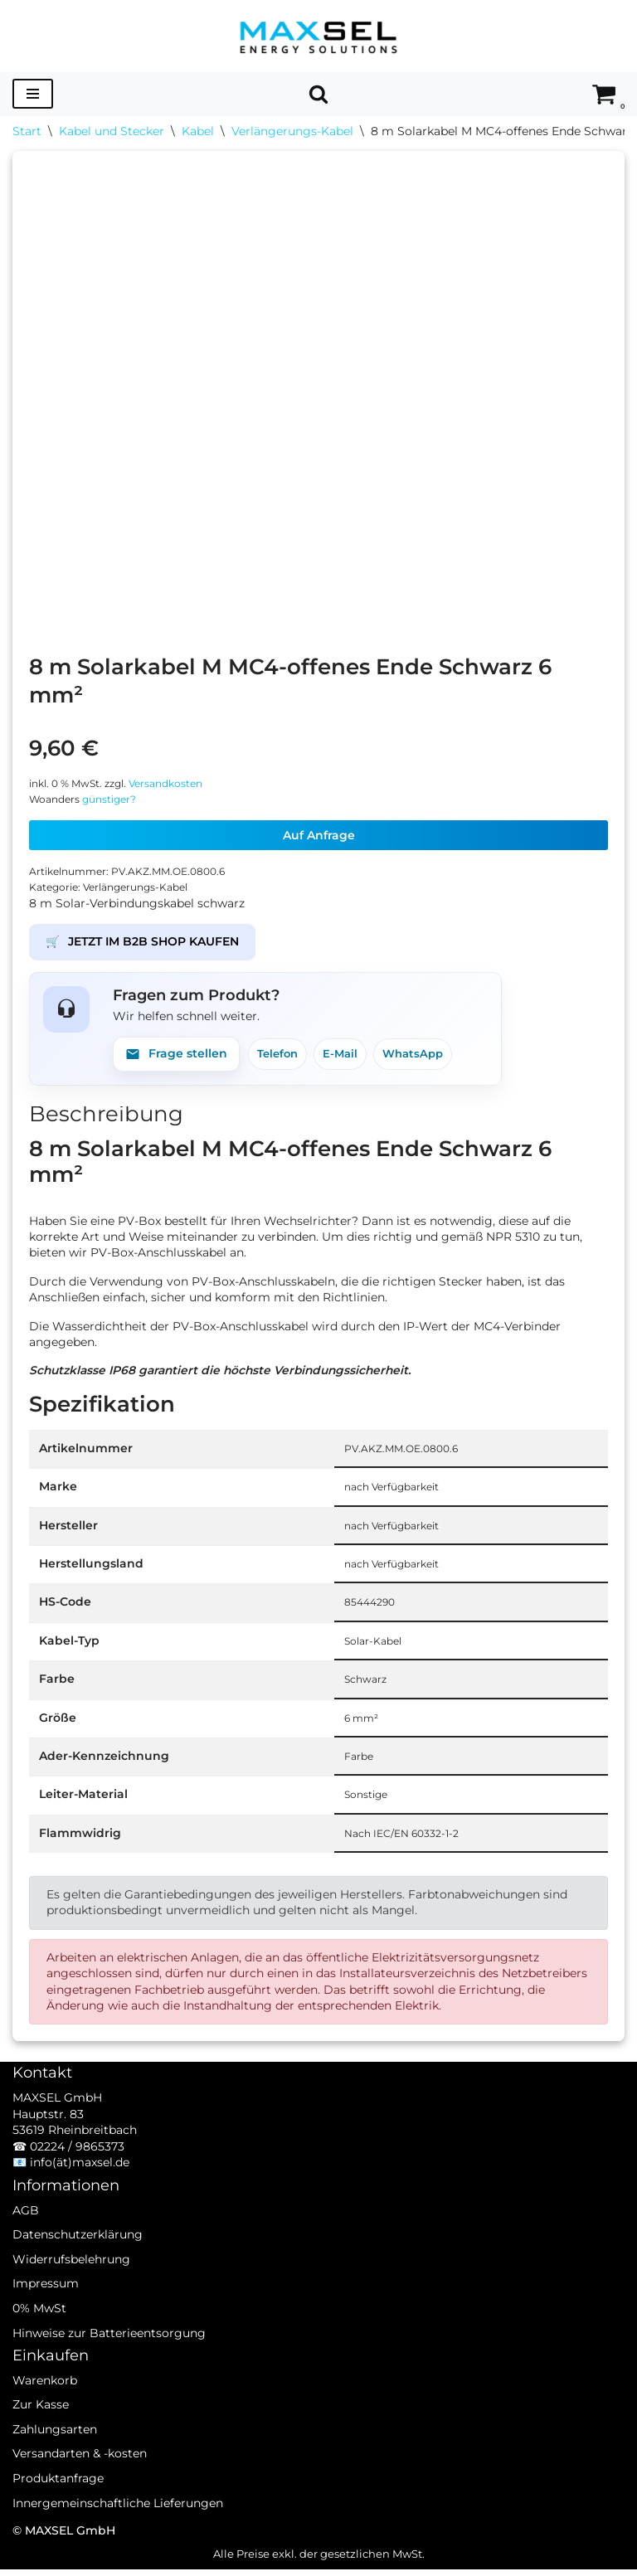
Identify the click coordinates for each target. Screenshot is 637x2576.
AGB (25, 2239)
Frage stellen (176, 1055)
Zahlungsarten (54, 2458)
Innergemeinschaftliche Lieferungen (117, 2532)
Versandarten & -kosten (79, 2483)
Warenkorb (44, 2409)
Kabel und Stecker (111, 131)
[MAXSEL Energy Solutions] (318, 36)
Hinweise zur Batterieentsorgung (109, 2362)
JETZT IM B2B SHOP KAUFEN (142, 944)
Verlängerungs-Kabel (292, 131)
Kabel (198, 131)
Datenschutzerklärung (77, 2263)
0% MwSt (39, 2337)
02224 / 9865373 (77, 2175)
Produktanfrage (58, 2507)
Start (26, 131)
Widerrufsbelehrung (71, 2288)
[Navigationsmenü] (32, 94)
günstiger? (115, 800)
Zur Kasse (40, 2434)
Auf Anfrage (319, 836)
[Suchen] (318, 94)
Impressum (45, 2313)
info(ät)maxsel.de (79, 2192)
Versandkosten (179, 783)
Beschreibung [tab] (106, 1115)
